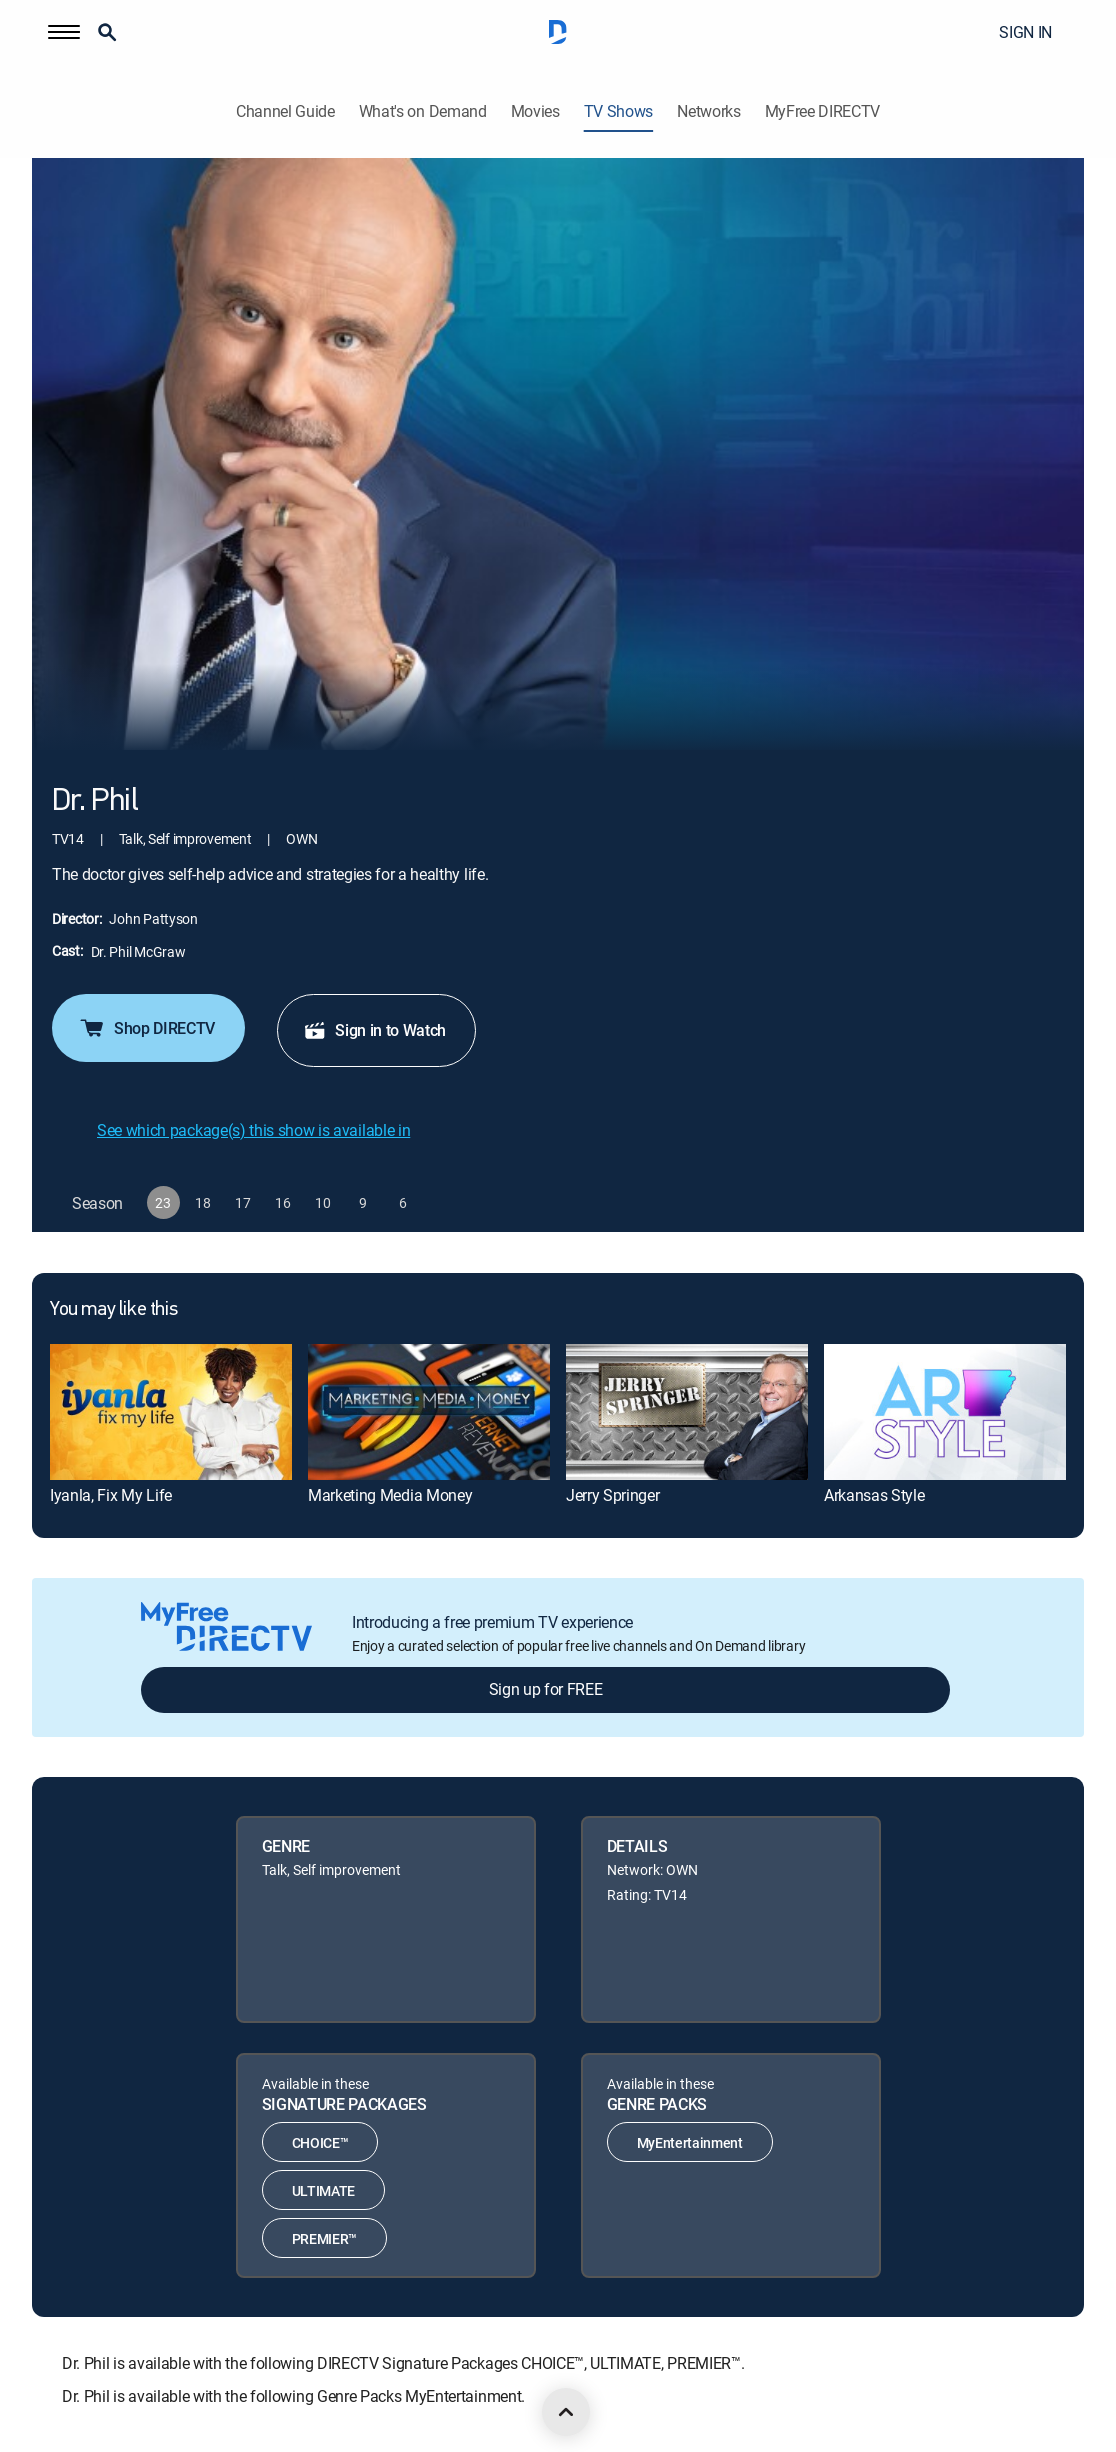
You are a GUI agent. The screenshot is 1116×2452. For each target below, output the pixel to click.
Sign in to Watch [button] (374, 1030)
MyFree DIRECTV (823, 111)
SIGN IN (1025, 32)
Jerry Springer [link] (613, 1495)
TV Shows (618, 111)
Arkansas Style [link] (874, 1495)
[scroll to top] (566, 2412)
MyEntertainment (690, 2142)
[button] (64, 32)
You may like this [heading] (113, 1310)
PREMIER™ (324, 2238)
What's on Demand (423, 111)
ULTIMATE (323, 2190)
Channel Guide (285, 111)
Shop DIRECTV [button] (146, 1028)
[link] (171, 1412)
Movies (535, 111)
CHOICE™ (320, 2142)
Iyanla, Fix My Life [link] (111, 1495)
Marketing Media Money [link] (390, 1495)
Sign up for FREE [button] (546, 1689)
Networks (708, 111)
